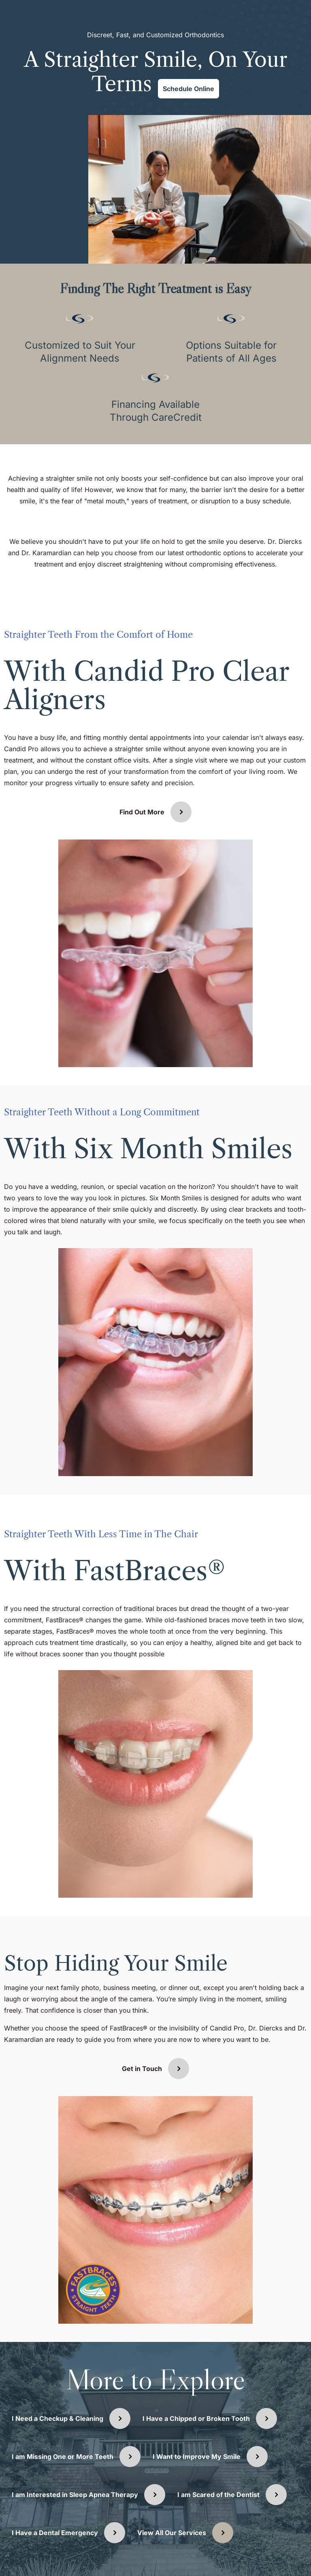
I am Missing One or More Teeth (62, 2456)
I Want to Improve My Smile (197, 2456)
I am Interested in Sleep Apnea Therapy (75, 2495)
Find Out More (141, 812)
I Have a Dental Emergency (55, 2533)
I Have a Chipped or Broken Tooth (196, 2418)
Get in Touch (142, 2069)
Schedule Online (188, 89)
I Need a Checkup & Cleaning (57, 2418)
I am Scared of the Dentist (218, 2495)
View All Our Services (171, 2533)
